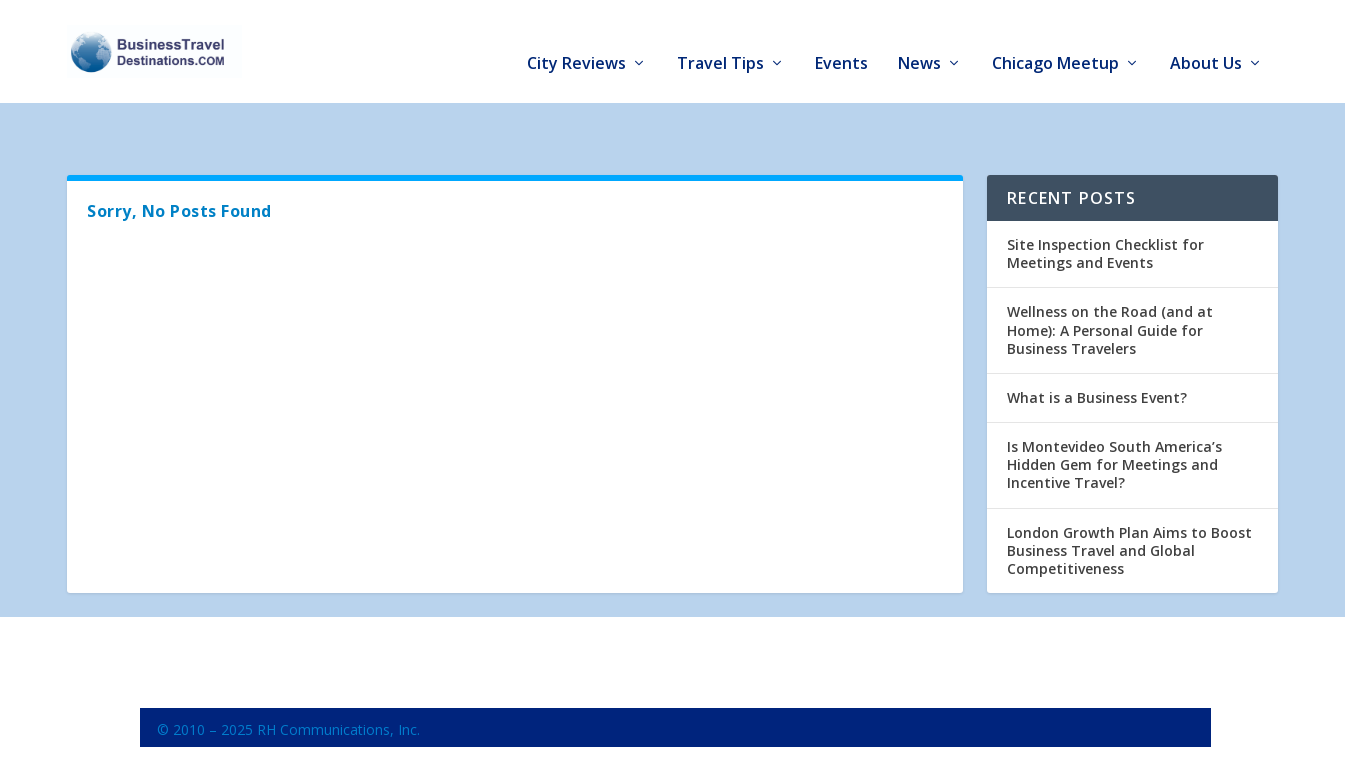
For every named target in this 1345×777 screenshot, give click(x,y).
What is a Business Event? (1097, 342)
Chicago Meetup (1055, 41)
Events (841, 41)
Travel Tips (720, 41)
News (919, 41)
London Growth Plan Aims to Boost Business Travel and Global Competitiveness (1129, 495)
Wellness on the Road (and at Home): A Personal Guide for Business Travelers (1110, 274)
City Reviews (576, 41)
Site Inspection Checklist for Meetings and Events (1105, 198)
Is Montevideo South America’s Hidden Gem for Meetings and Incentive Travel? (1114, 409)
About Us (1206, 41)
